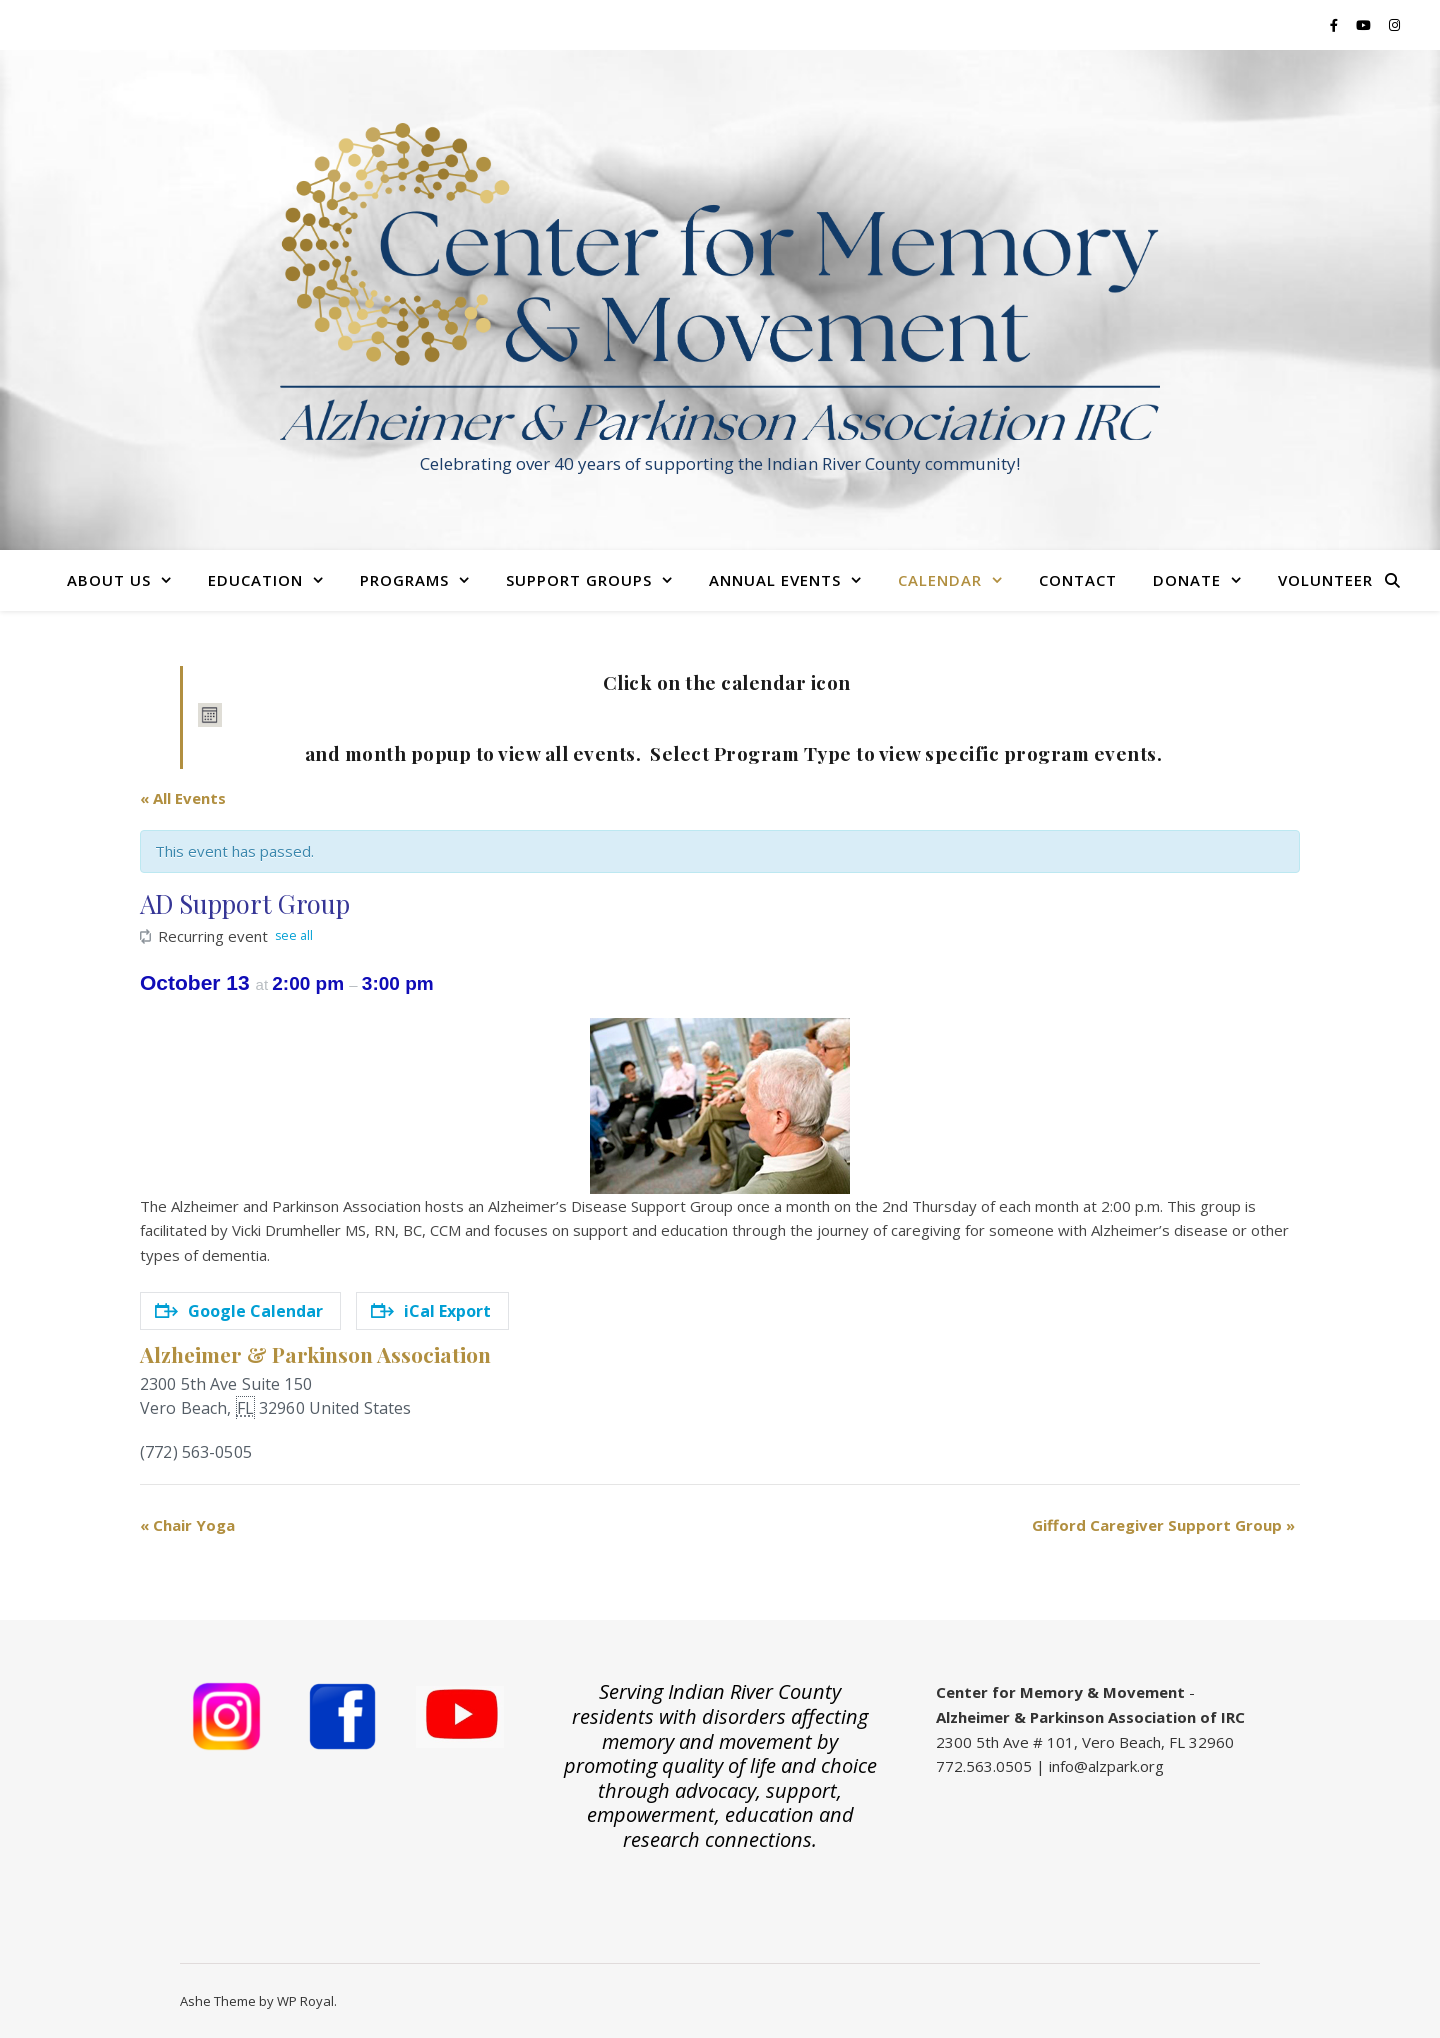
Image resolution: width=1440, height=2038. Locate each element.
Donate (1187, 580)
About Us (109, 580)
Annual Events (775, 580)
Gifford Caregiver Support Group (1163, 1525)
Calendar (940, 580)
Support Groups (579, 580)
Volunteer (1325, 580)
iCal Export (431, 1311)
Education (255, 580)
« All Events (183, 798)
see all (294, 935)
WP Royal (305, 2001)
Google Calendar (239, 1311)
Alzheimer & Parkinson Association (315, 1354)
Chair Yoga (187, 1525)
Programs (404, 580)
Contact (1078, 580)
